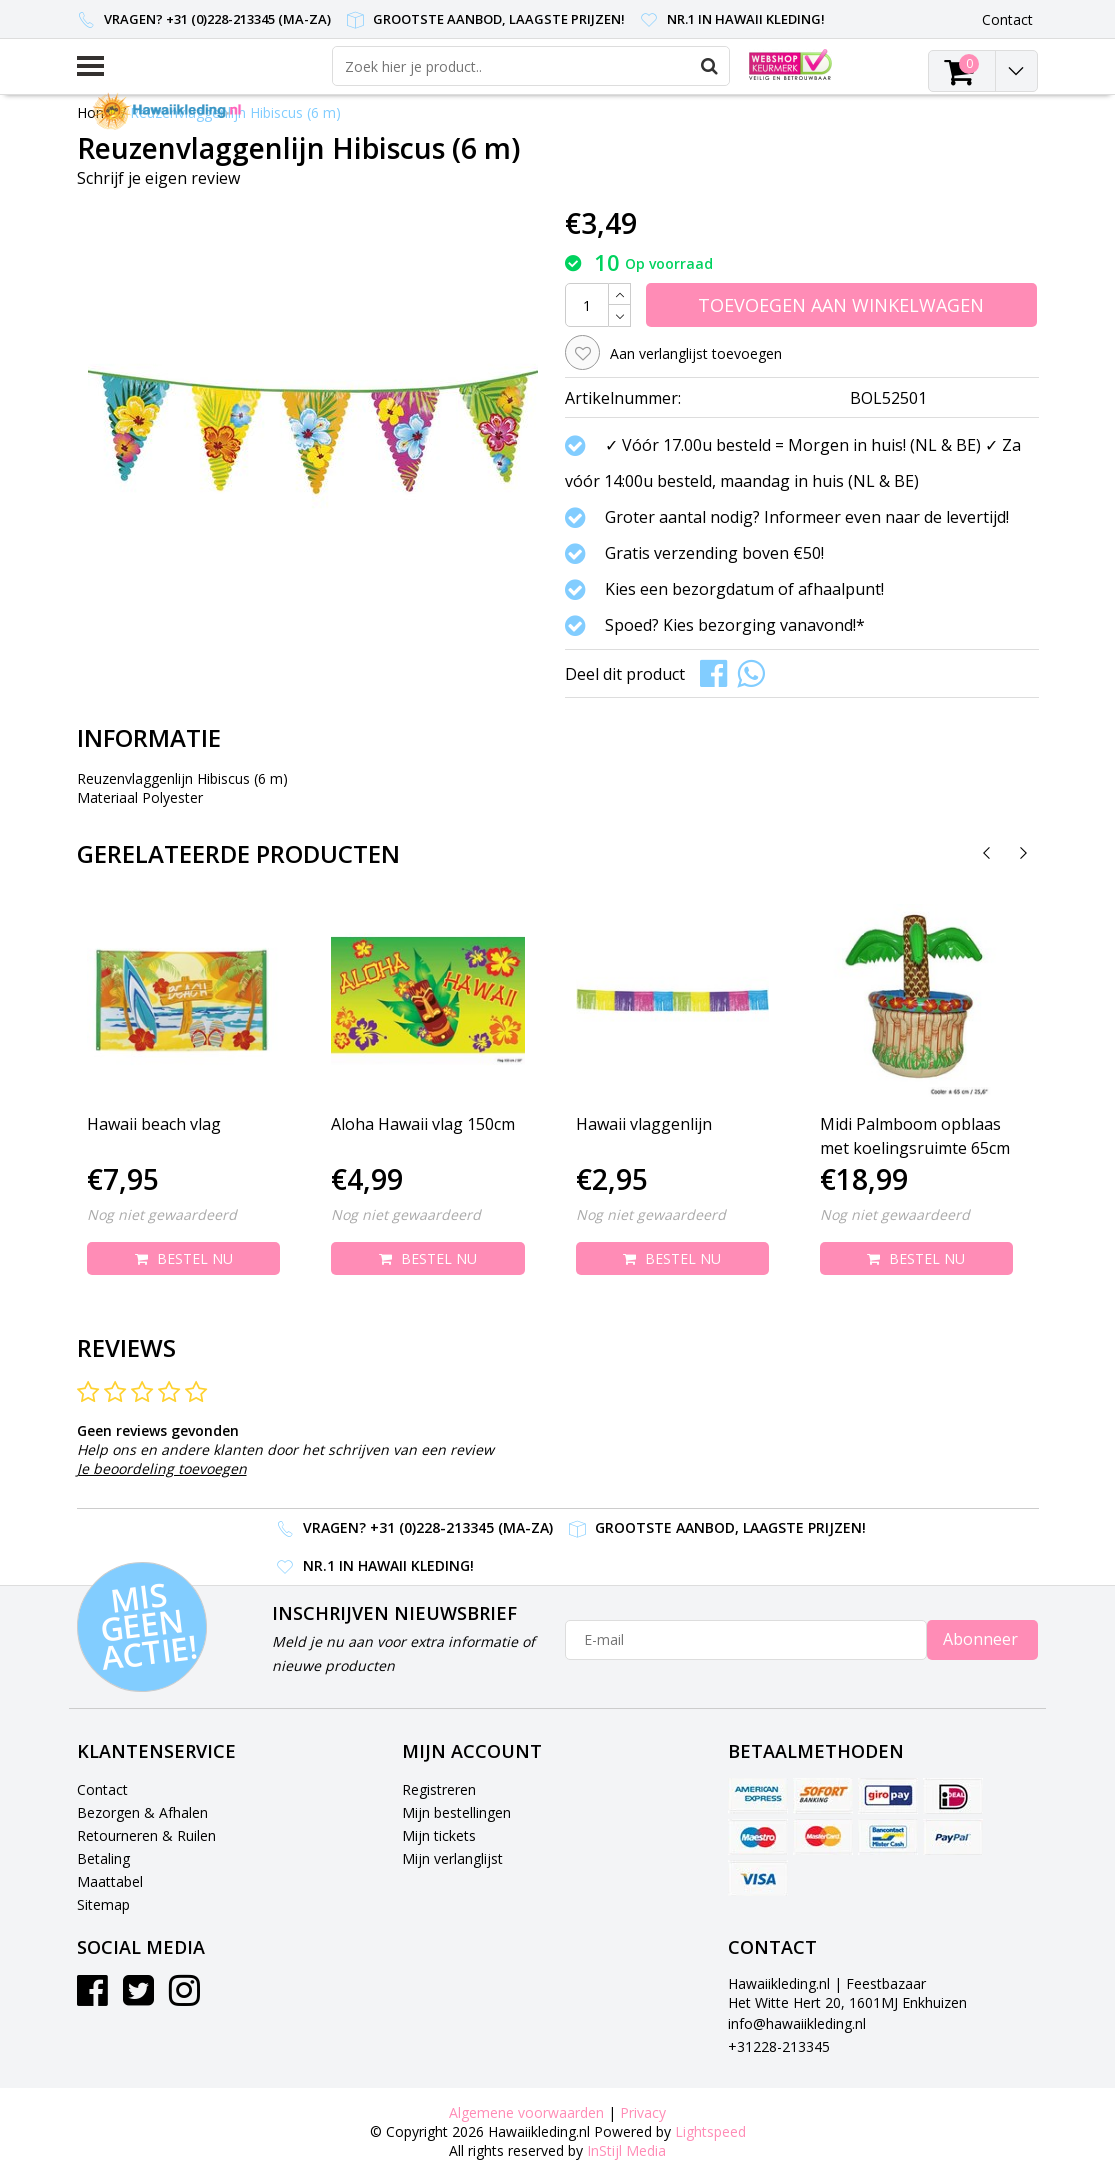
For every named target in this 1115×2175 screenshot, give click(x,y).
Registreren (439, 1789)
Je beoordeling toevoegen (162, 1468)
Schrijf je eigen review (158, 178)
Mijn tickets (439, 1835)
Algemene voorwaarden (526, 2112)
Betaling (103, 1858)
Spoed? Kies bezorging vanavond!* (735, 625)
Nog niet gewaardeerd (162, 1214)
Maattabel (110, 1881)
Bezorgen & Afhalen (142, 1812)
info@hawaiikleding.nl (797, 2023)
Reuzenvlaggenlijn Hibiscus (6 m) (235, 112)
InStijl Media (626, 2150)
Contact (102, 1789)
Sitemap (103, 1904)
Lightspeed (710, 2131)
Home (97, 112)
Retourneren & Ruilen (146, 1835)
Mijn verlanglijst (452, 1858)
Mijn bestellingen (456, 1812)
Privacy (643, 2112)
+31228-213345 (779, 2046)
